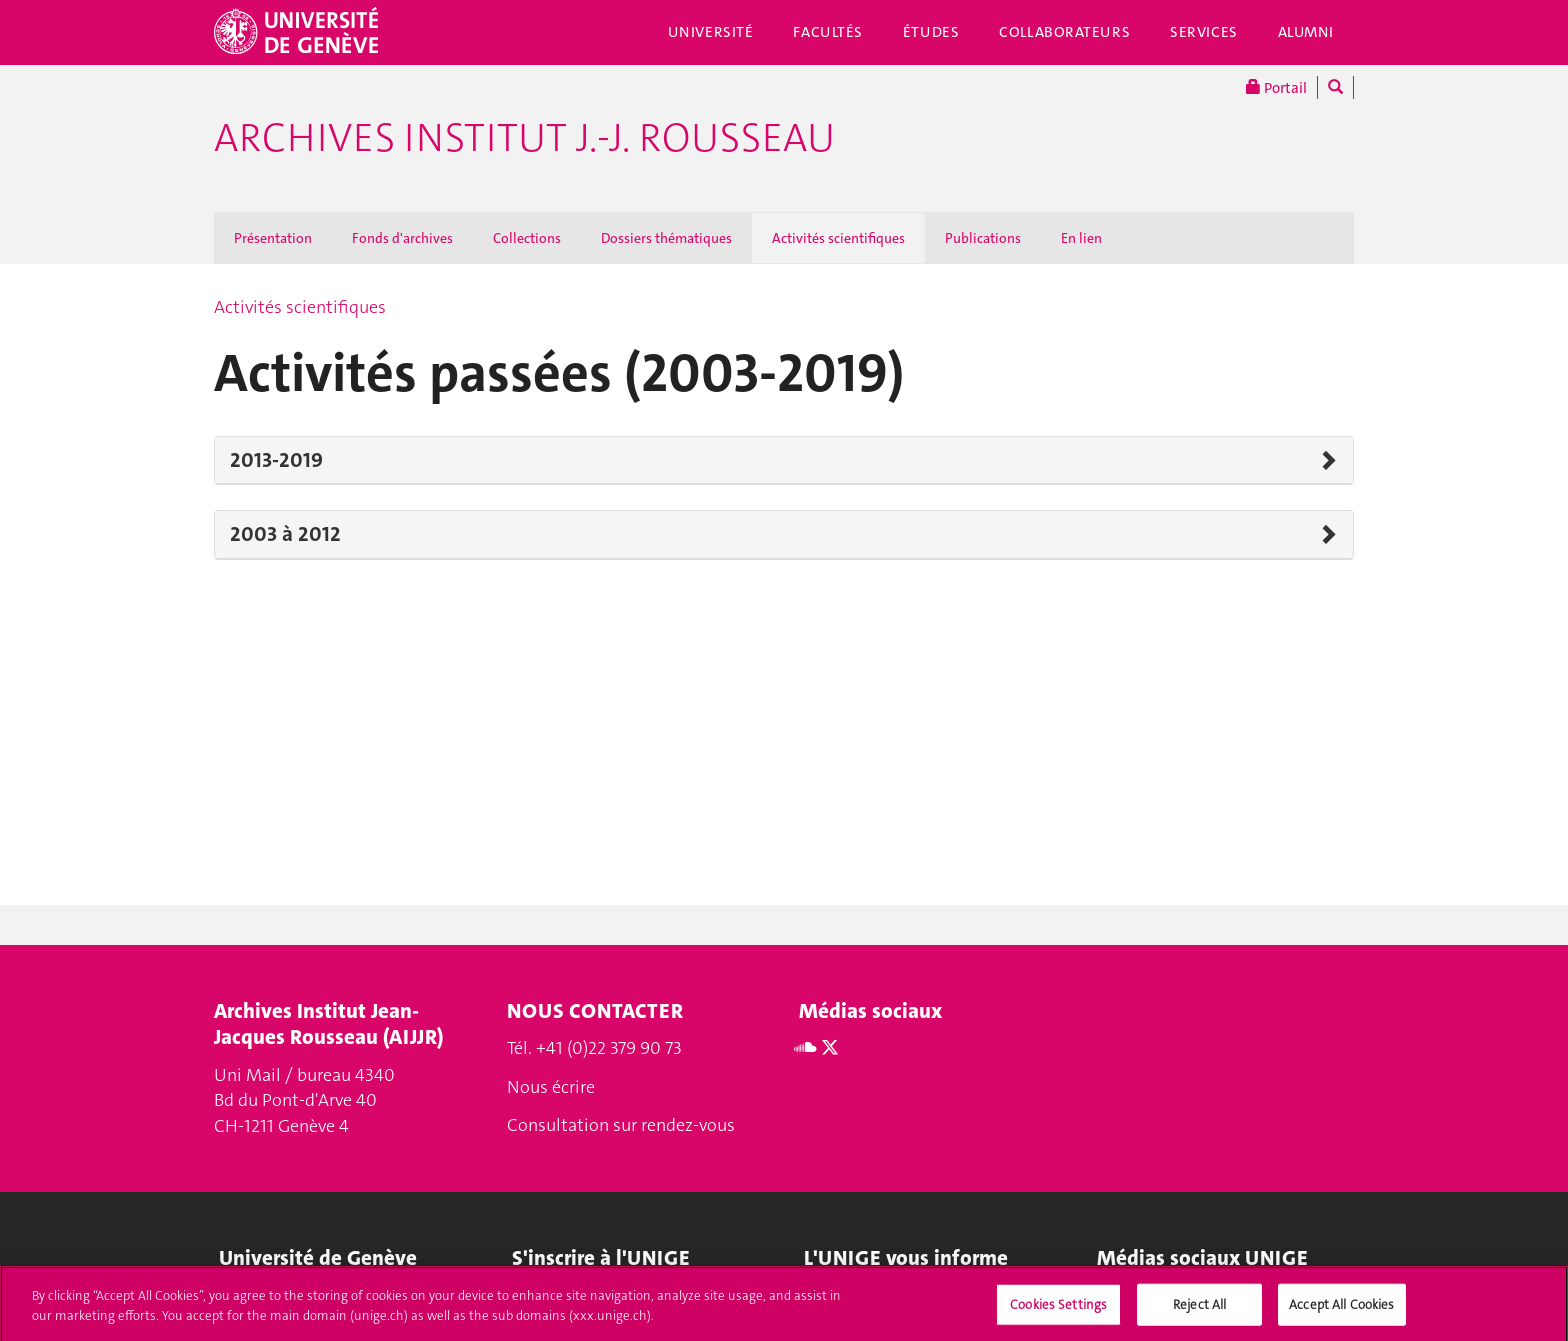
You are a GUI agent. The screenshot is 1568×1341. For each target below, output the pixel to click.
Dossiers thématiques (666, 238)
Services (1204, 32)
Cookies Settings (1058, 1310)
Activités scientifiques (838, 238)
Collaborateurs (1064, 32)
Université (711, 32)
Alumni (1306, 32)
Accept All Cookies (1341, 1310)
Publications (983, 238)
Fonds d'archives (402, 238)
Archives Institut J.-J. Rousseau (524, 138)
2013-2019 (276, 460)
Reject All (1199, 1310)
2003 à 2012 (285, 534)
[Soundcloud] (805, 1048)
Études (931, 32)
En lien (1081, 238)
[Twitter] (830, 1048)
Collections (527, 238)
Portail (1276, 87)
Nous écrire (551, 1087)
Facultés (828, 32)
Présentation (273, 238)
